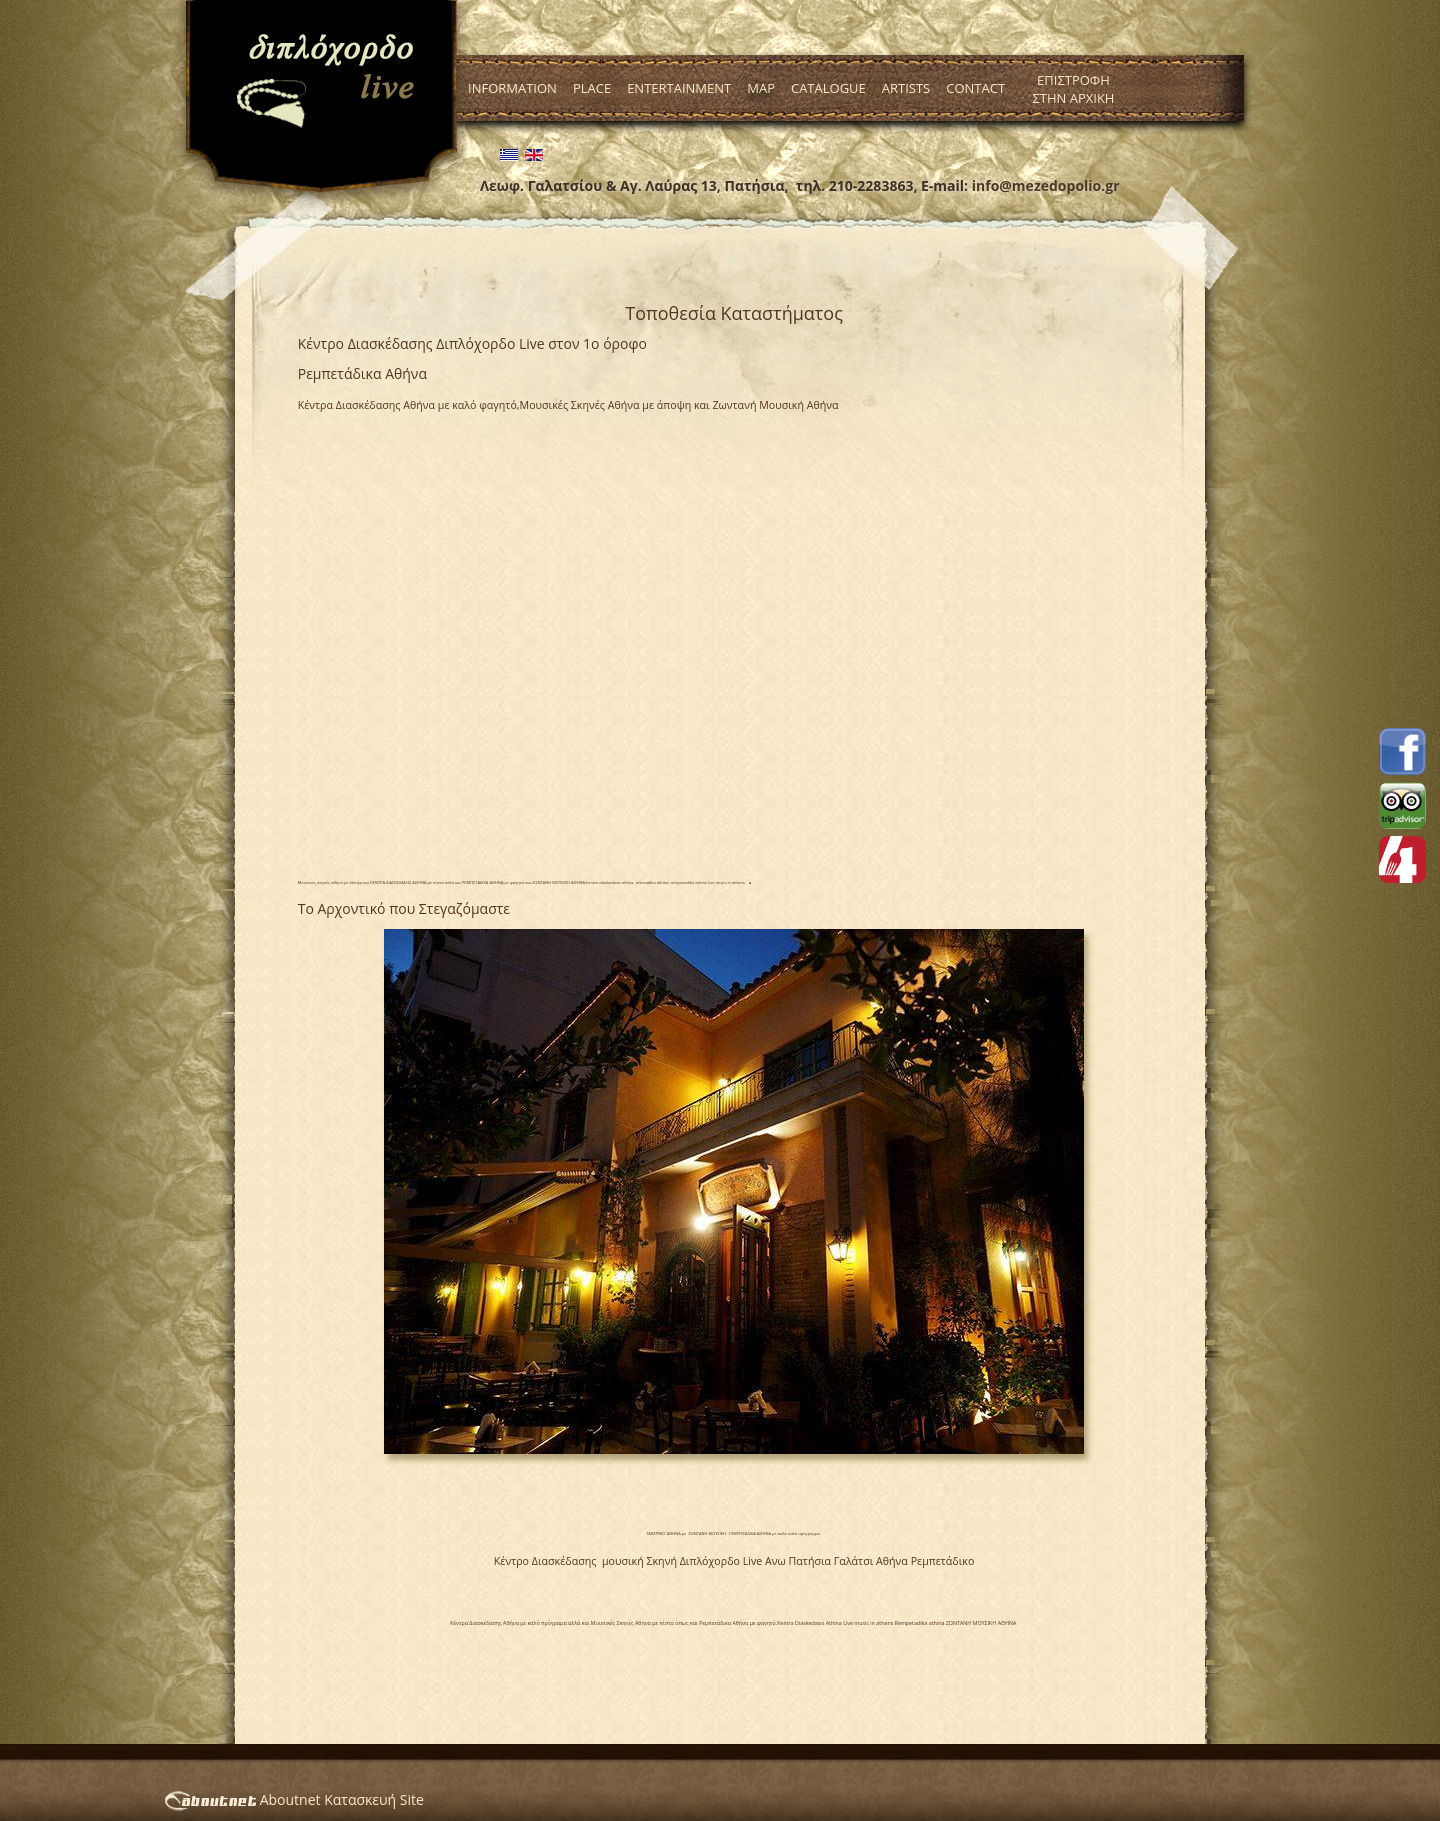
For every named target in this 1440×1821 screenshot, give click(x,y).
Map (761, 88)
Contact (975, 88)
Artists (906, 88)
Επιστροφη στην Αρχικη (1073, 89)
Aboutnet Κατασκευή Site (294, 1799)
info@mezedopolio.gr (1046, 185)
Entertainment (679, 88)
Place (592, 88)
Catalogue (828, 88)
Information (512, 88)
